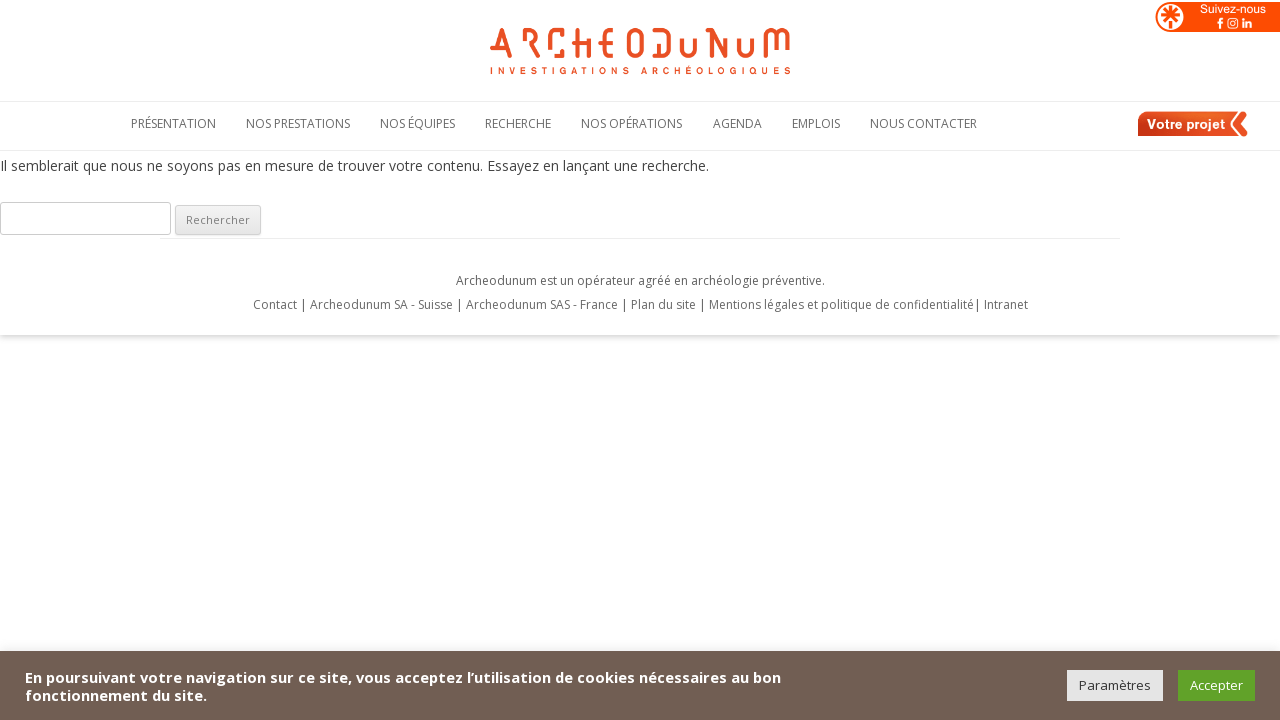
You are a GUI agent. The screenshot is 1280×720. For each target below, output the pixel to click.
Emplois (816, 123)
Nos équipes (417, 123)
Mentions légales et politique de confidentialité (841, 304)
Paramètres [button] (1115, 685)
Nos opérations (631, 123)
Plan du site (665, 304)
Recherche (518, 123)
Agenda (737, 123)
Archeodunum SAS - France (542, 304)
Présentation (173, 123)
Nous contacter (923, 123)
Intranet (1006, 304)
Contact (275, 304)
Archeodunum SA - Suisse (381, 304)
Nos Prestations (298, 123)
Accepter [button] (1216, 685)
